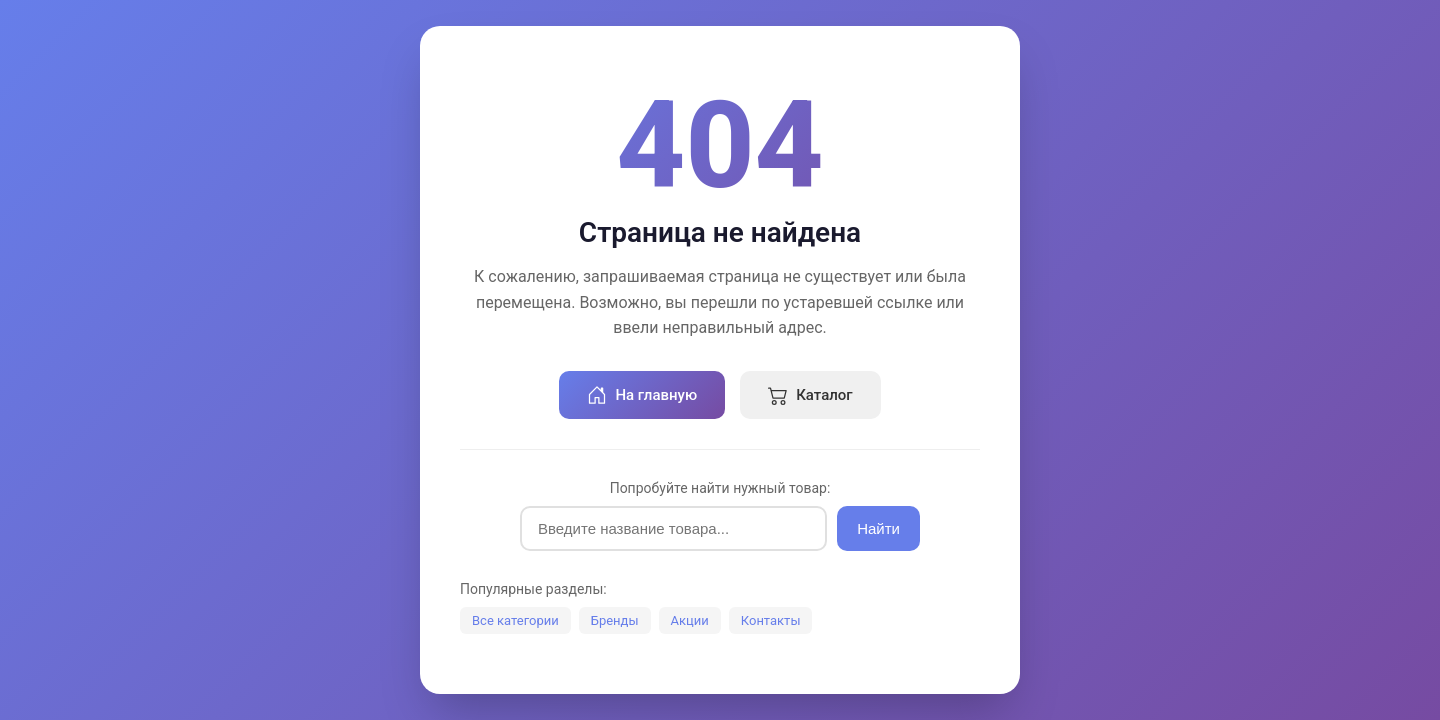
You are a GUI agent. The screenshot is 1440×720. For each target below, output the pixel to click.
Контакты (771, 620)
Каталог (810, 395)
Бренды (615, 620)
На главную (642, 395)
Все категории (515, 620)
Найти (878, 528)
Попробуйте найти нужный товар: (720, 488)
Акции (690, 620)
